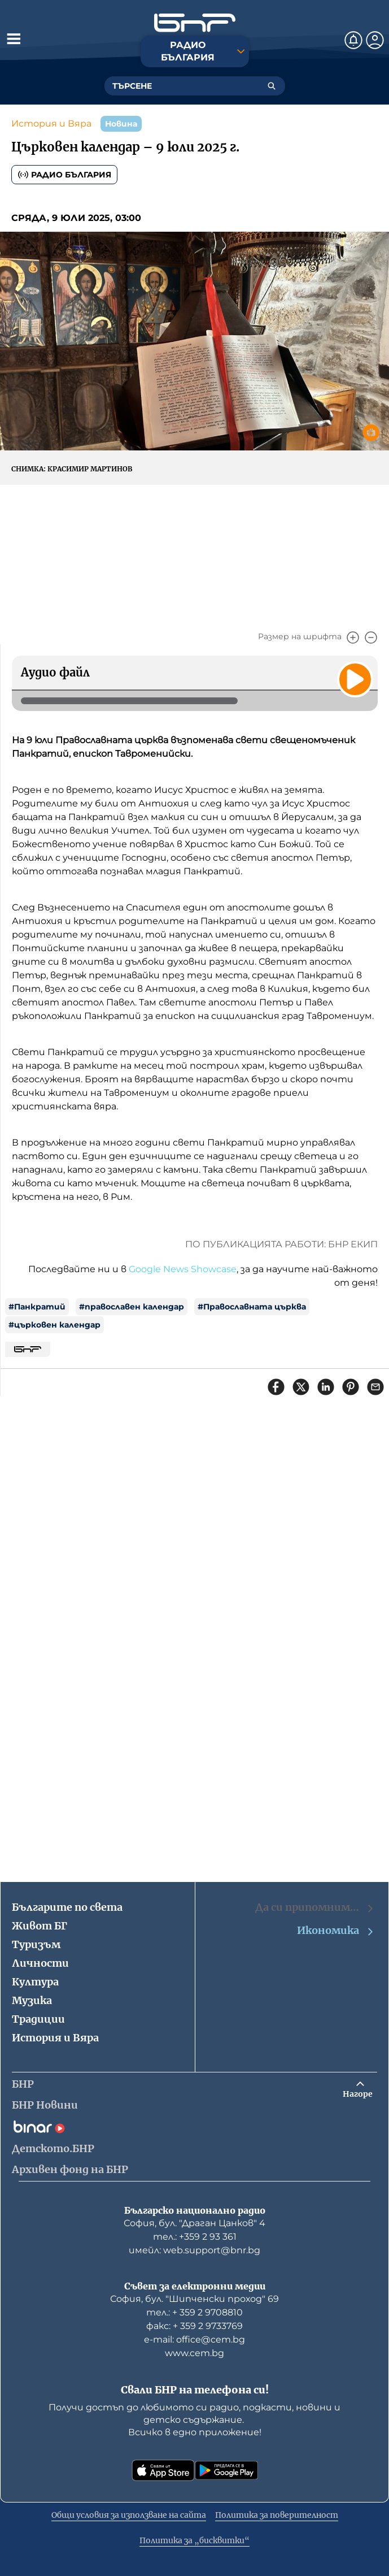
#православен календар (131, 1307)
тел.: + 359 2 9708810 (194, 2312)
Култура (35, 1981)
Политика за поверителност (276, 2515)
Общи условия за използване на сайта (128, 2515)
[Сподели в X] (301, 1387)
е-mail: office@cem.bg (194, 2339)
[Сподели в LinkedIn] (326, 1387)
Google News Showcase (183, 1269)
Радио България (64, 174)
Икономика (336, 1930)
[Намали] (371, 637)
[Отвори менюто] (13, 38)
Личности (40, 1963)
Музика (32, 2000)
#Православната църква (252, 1307)
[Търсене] (272, 86)
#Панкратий (36, 1307)
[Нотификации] (353, 40)
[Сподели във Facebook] (276, 1387)
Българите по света (67, 1907)
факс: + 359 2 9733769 (194, 2326)
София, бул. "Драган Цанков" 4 (194, 2223)
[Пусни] (355, 679)
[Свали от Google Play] (226, 2470)
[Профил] (374, 40)
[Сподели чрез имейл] (375, 1387)
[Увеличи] (353, 637)
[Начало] (194, 23)
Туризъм (36, 1944)
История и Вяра (51, 123)
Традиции (38, 2019)
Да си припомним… (315, 1907)
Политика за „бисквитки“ (194, 2540)
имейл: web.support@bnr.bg (194, 2250)
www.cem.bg (194, 2353)
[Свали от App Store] (163, 2470)
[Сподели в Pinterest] (351, 1387)
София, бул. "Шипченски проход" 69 (194, 2298)
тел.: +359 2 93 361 (195, 2236)
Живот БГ (39, 1925)
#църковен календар (54, 1325)
